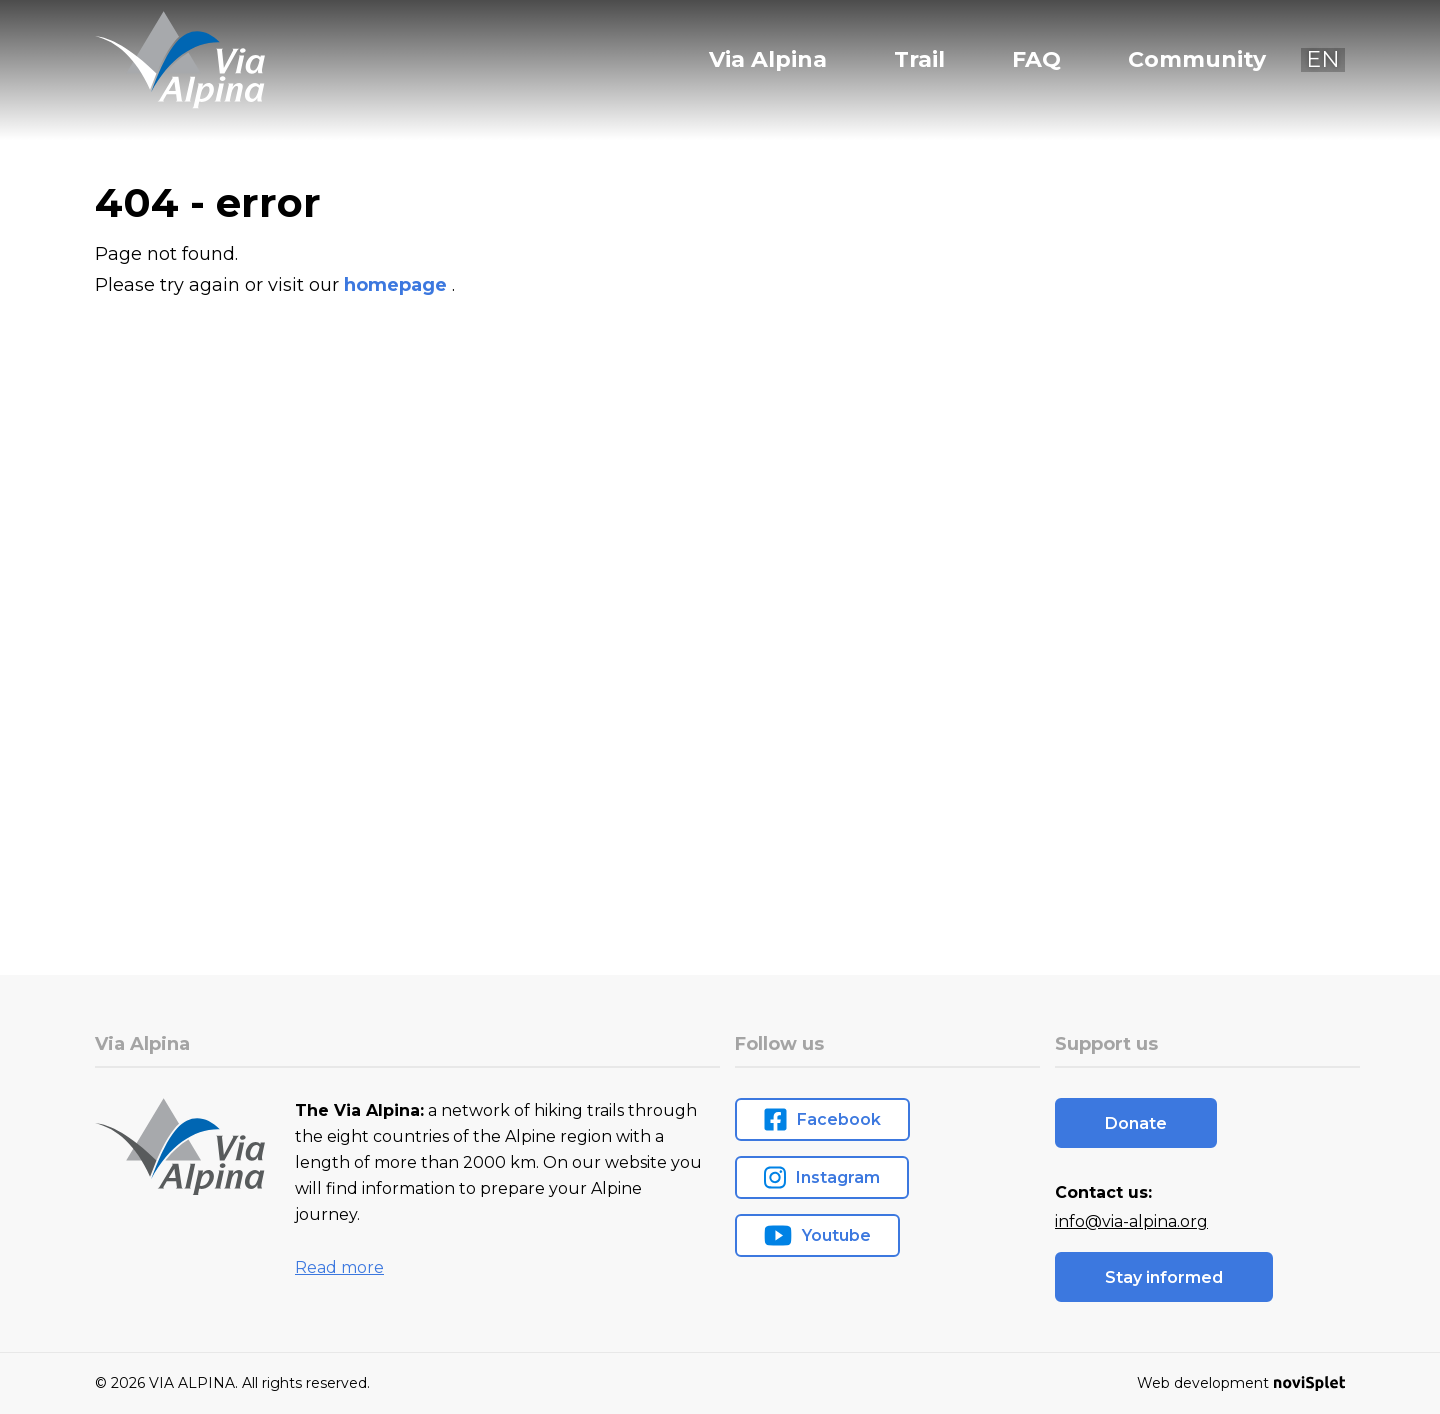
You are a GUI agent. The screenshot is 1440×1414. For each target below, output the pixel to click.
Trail (919, 60)
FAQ (1036, 60)
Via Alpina (768, 60)
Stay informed (1164, 1277)
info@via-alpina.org (1131, 1221)
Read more (339, 1267)
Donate (1136, 1123)
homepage (398, 285)
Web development (1241, 1383)
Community (1197, 60)
